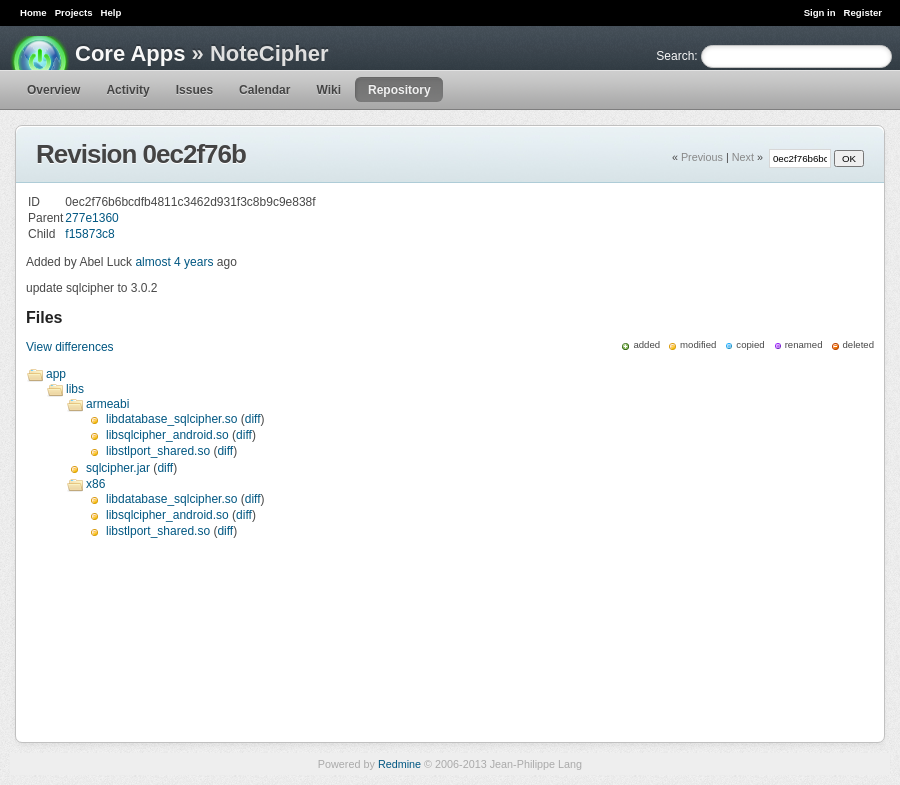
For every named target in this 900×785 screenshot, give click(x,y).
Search (675, 56)
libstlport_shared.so (158, 451)
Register (863, 12)
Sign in (820, 12)
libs (75, 389)
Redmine (399, 764)
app (56, 374)
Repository (399, 90)
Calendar (264, 90)
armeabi (107, 404)
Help (111, 12)
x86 (95, 484)
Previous (702, 157)
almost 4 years (174, 262)
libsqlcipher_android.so (167, 435)
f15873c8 (89, 234)
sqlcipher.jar (118, 468)
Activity (127, 90)
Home (33, 12)
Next (743, 157)
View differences (70, 347)
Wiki (328, 90)
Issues (194, 90)
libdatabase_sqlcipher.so (171, 419)
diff (253, 419)
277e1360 (91, 218)
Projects (74, 12)
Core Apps (130, 53)
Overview (53, 90)
